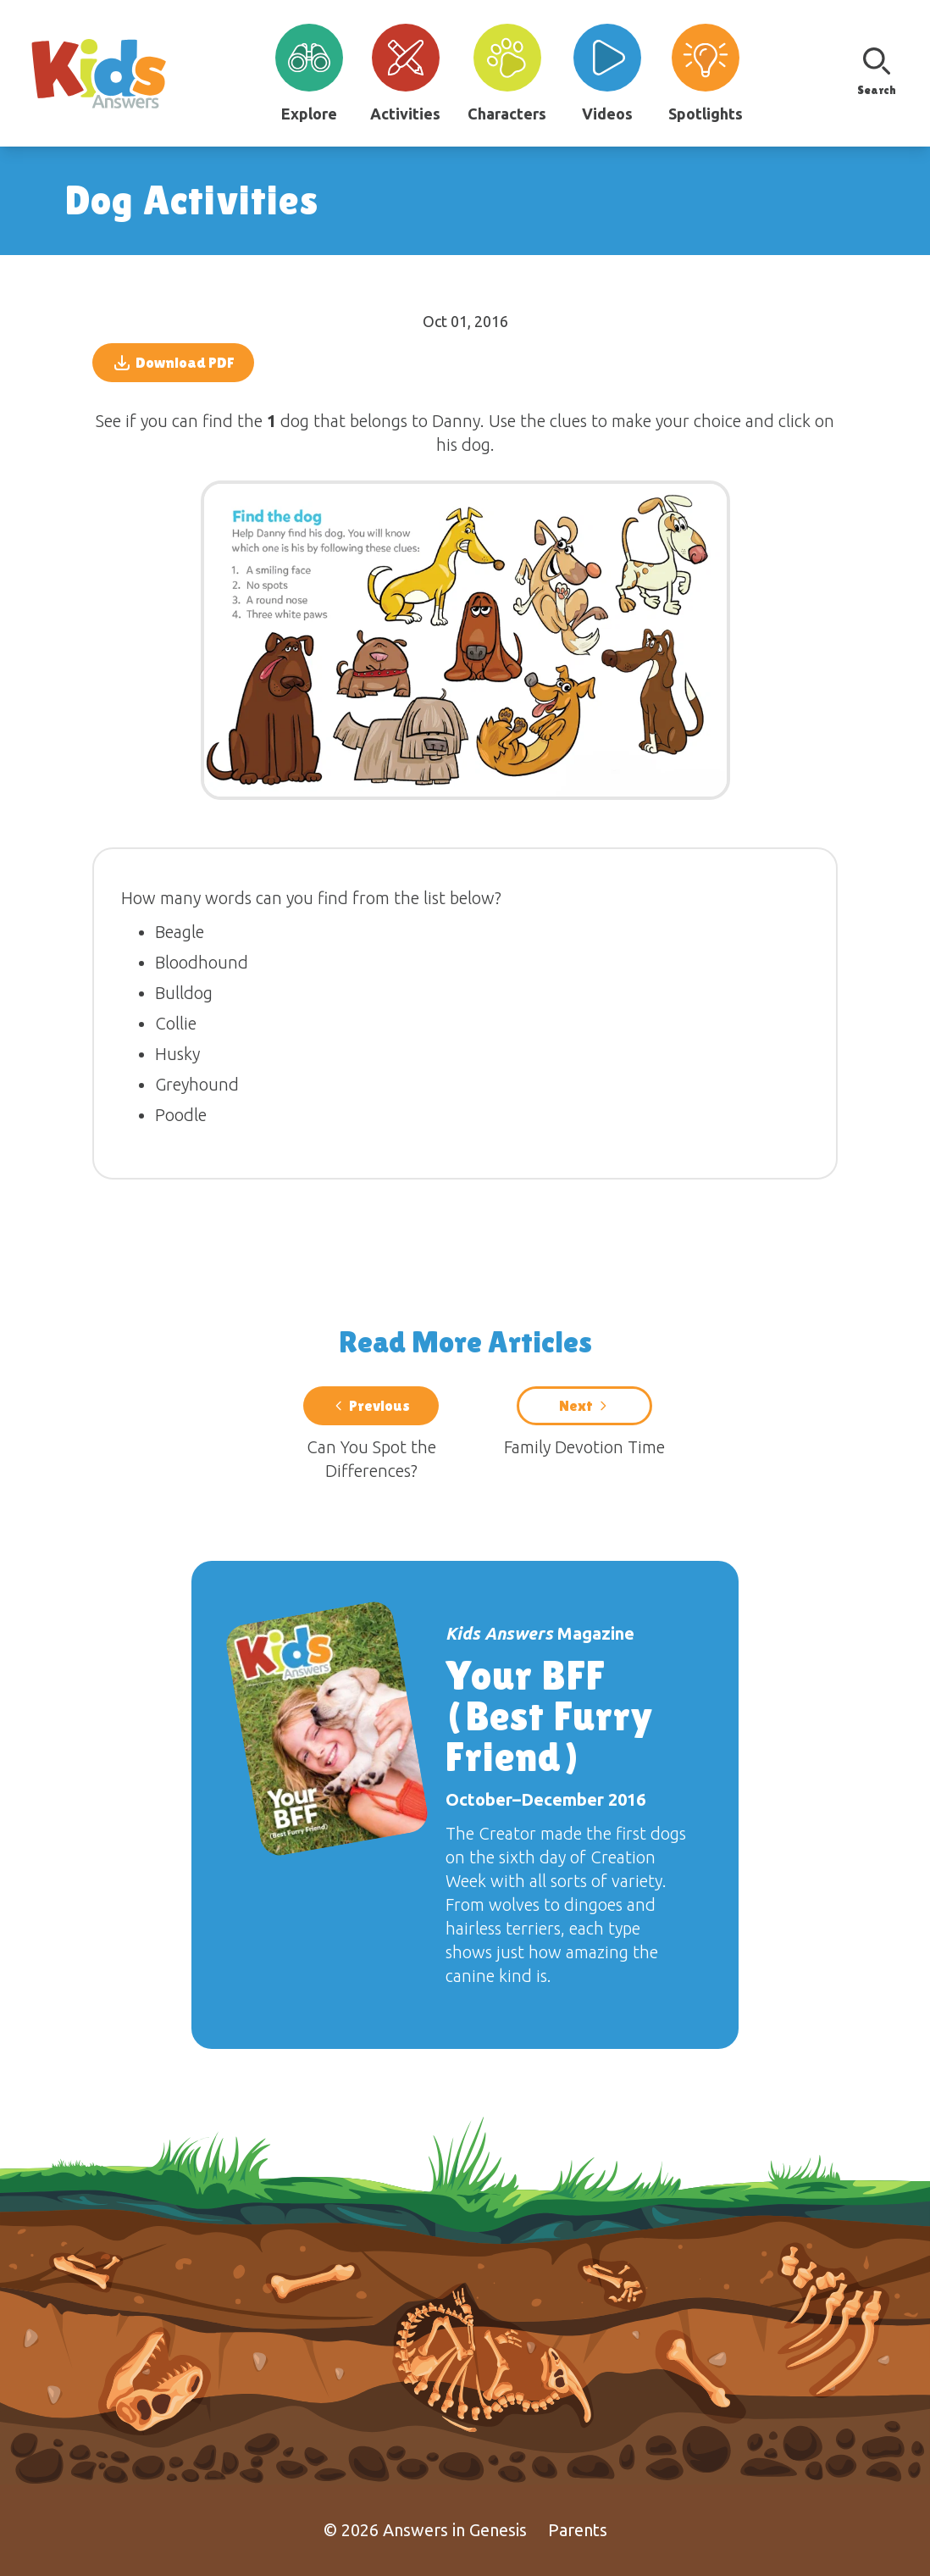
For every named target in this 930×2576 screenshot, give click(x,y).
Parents (577, 2530)
